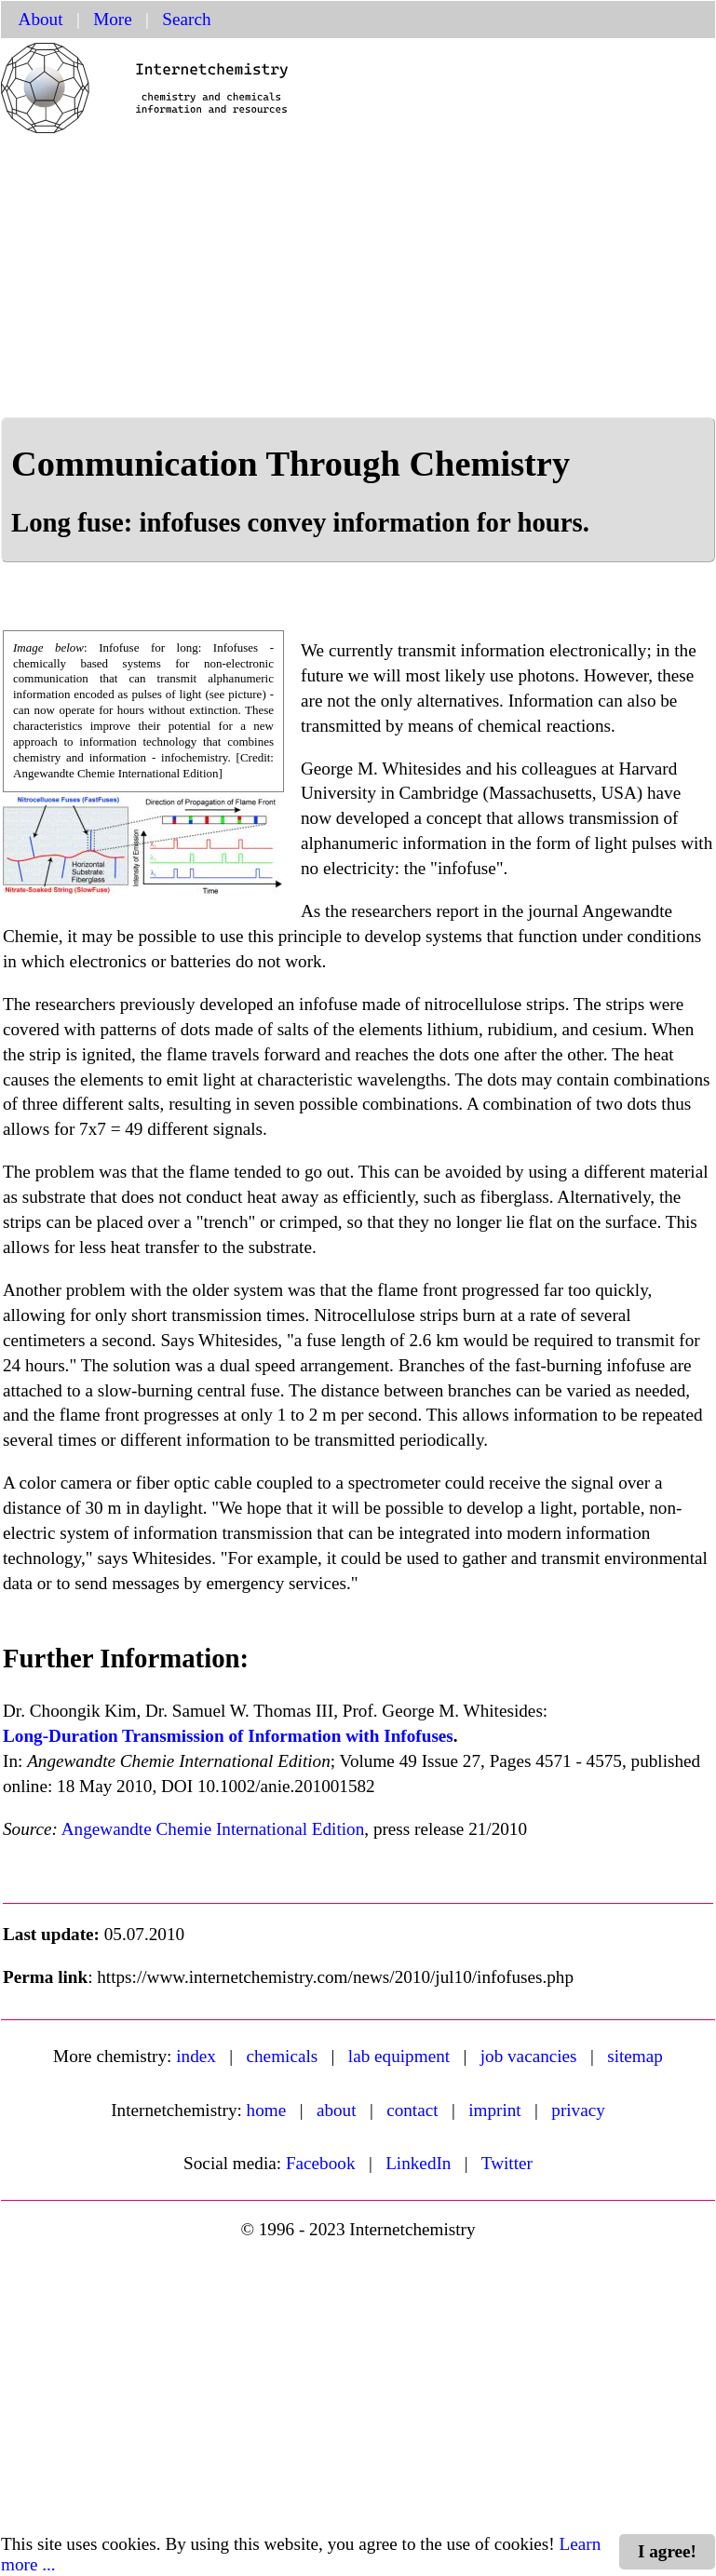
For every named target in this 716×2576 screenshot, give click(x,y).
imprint (494, 2110)
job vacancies (528, 2056)
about (337, 2110)
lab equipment (399, 2056)
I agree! (667, 2551)
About (41, 19)
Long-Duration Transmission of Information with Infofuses (228, 1736)
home (267, 2110)
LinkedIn (418, 2163)
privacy (578, 2110)
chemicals (282, 2056)
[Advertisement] (358, 277)
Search (186, 19)
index (196, 2056)
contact (412, 2110)
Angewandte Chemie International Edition (213, 1829)
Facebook (321, 2163)
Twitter (507, 2163)
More (112, 19)
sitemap (635, 2056)
